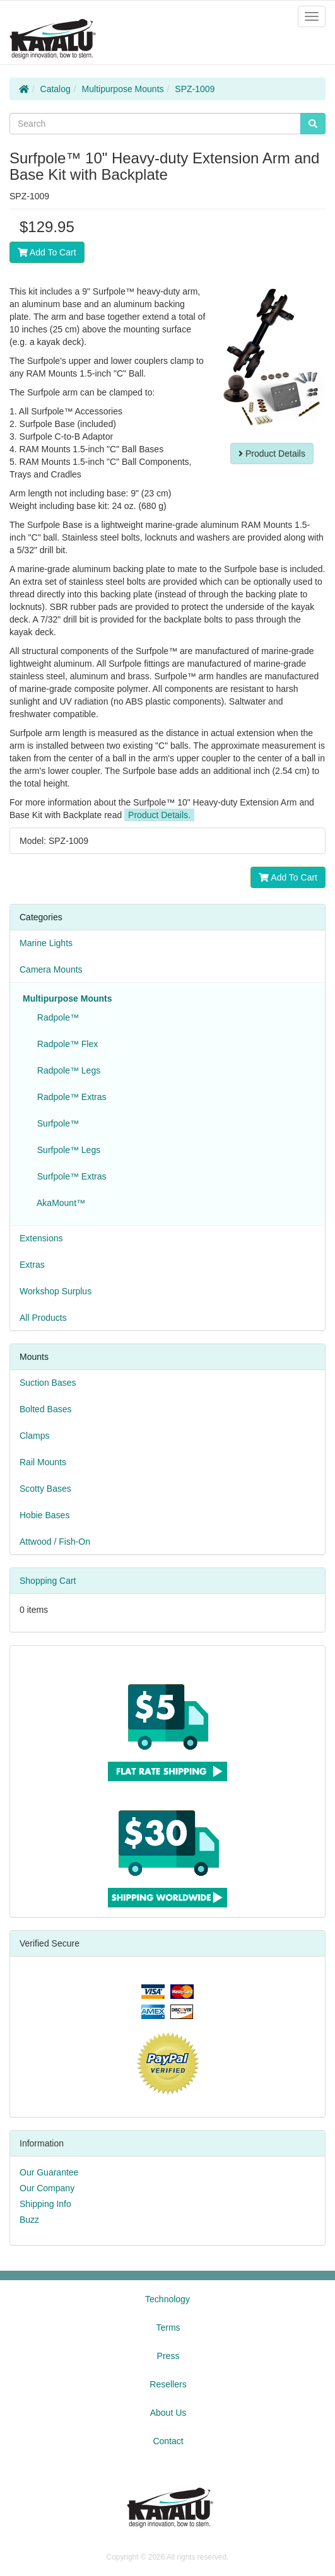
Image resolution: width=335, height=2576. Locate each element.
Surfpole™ (55, 1123)
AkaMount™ (58, 1203)
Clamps (34, 1436)
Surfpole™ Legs (66, 1150)
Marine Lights (46, 943)
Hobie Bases (44, 1515)
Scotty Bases (45, 1489)
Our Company (47, 2188)
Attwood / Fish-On (55, 1542)
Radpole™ (55, 1017)
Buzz (29, 2220)
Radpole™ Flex (65, 1044)
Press (168, 2356)
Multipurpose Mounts (123, 89)
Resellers (168, 2384)
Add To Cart (47, 252)
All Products (43, 1318)
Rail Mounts (43, 1462)
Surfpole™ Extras (69, 1176)
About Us (168, 2413)
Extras (32, 1265)
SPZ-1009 (195, 89)
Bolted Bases (46, 1409)
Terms (168, 2327)
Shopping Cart (48, 1581)
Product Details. (159, 815)
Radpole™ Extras (69, 1097)
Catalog (55, 89)
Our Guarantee (49, 2172)
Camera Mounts (51, 969)
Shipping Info (45, 2204)
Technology (167, 2299)
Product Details (271, 453)
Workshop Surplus (55, 1291)
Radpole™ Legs (66, 1070)
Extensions (41, 1238)
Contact (168, 2441)
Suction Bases (48, 1383)
